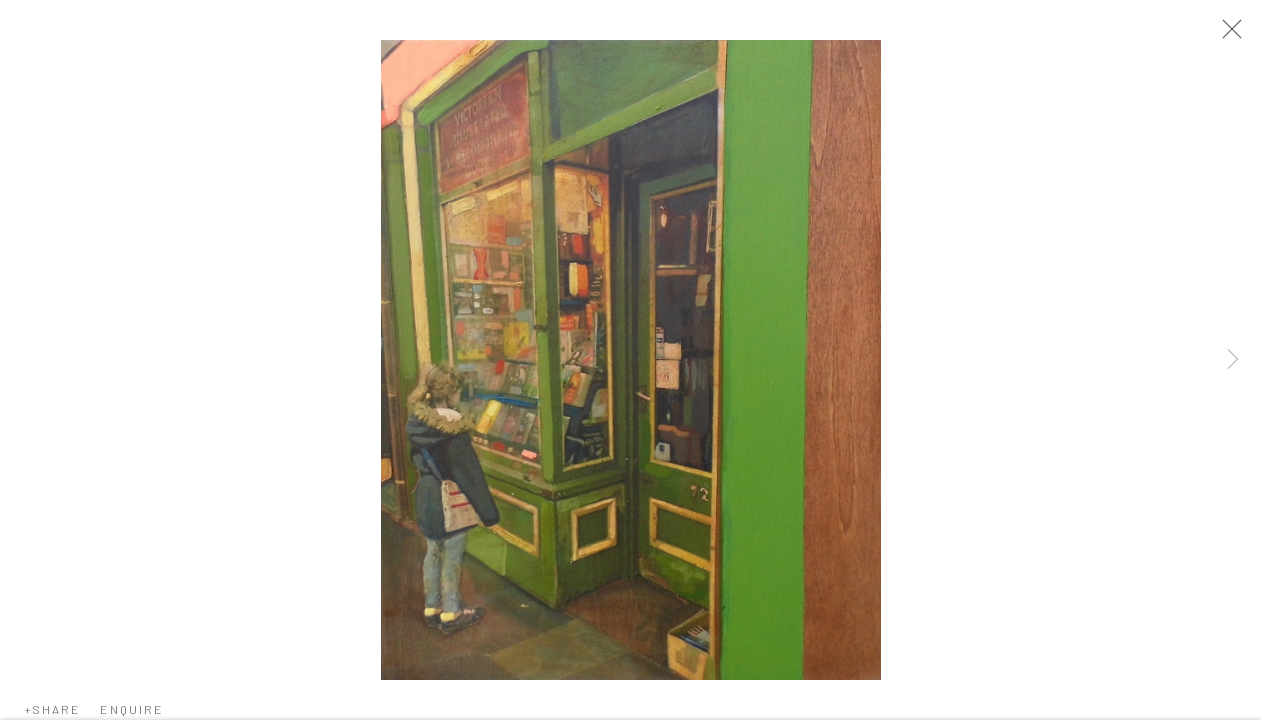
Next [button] (1233, 360)
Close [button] (1227, 35)
